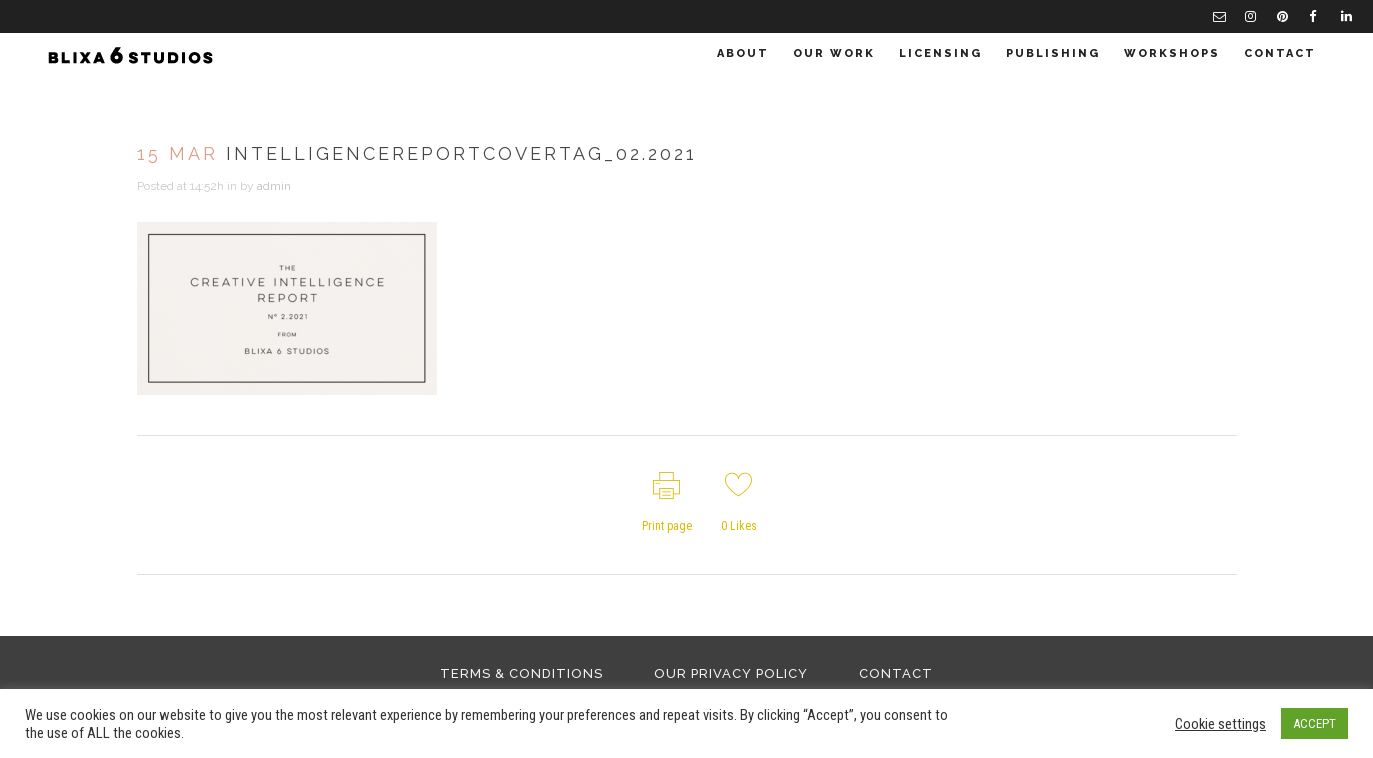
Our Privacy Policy (731, 673)
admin (274, 186)
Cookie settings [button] (1220, 724)
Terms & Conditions (521, 673)
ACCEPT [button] (1314, 723)
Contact (896, 673)
